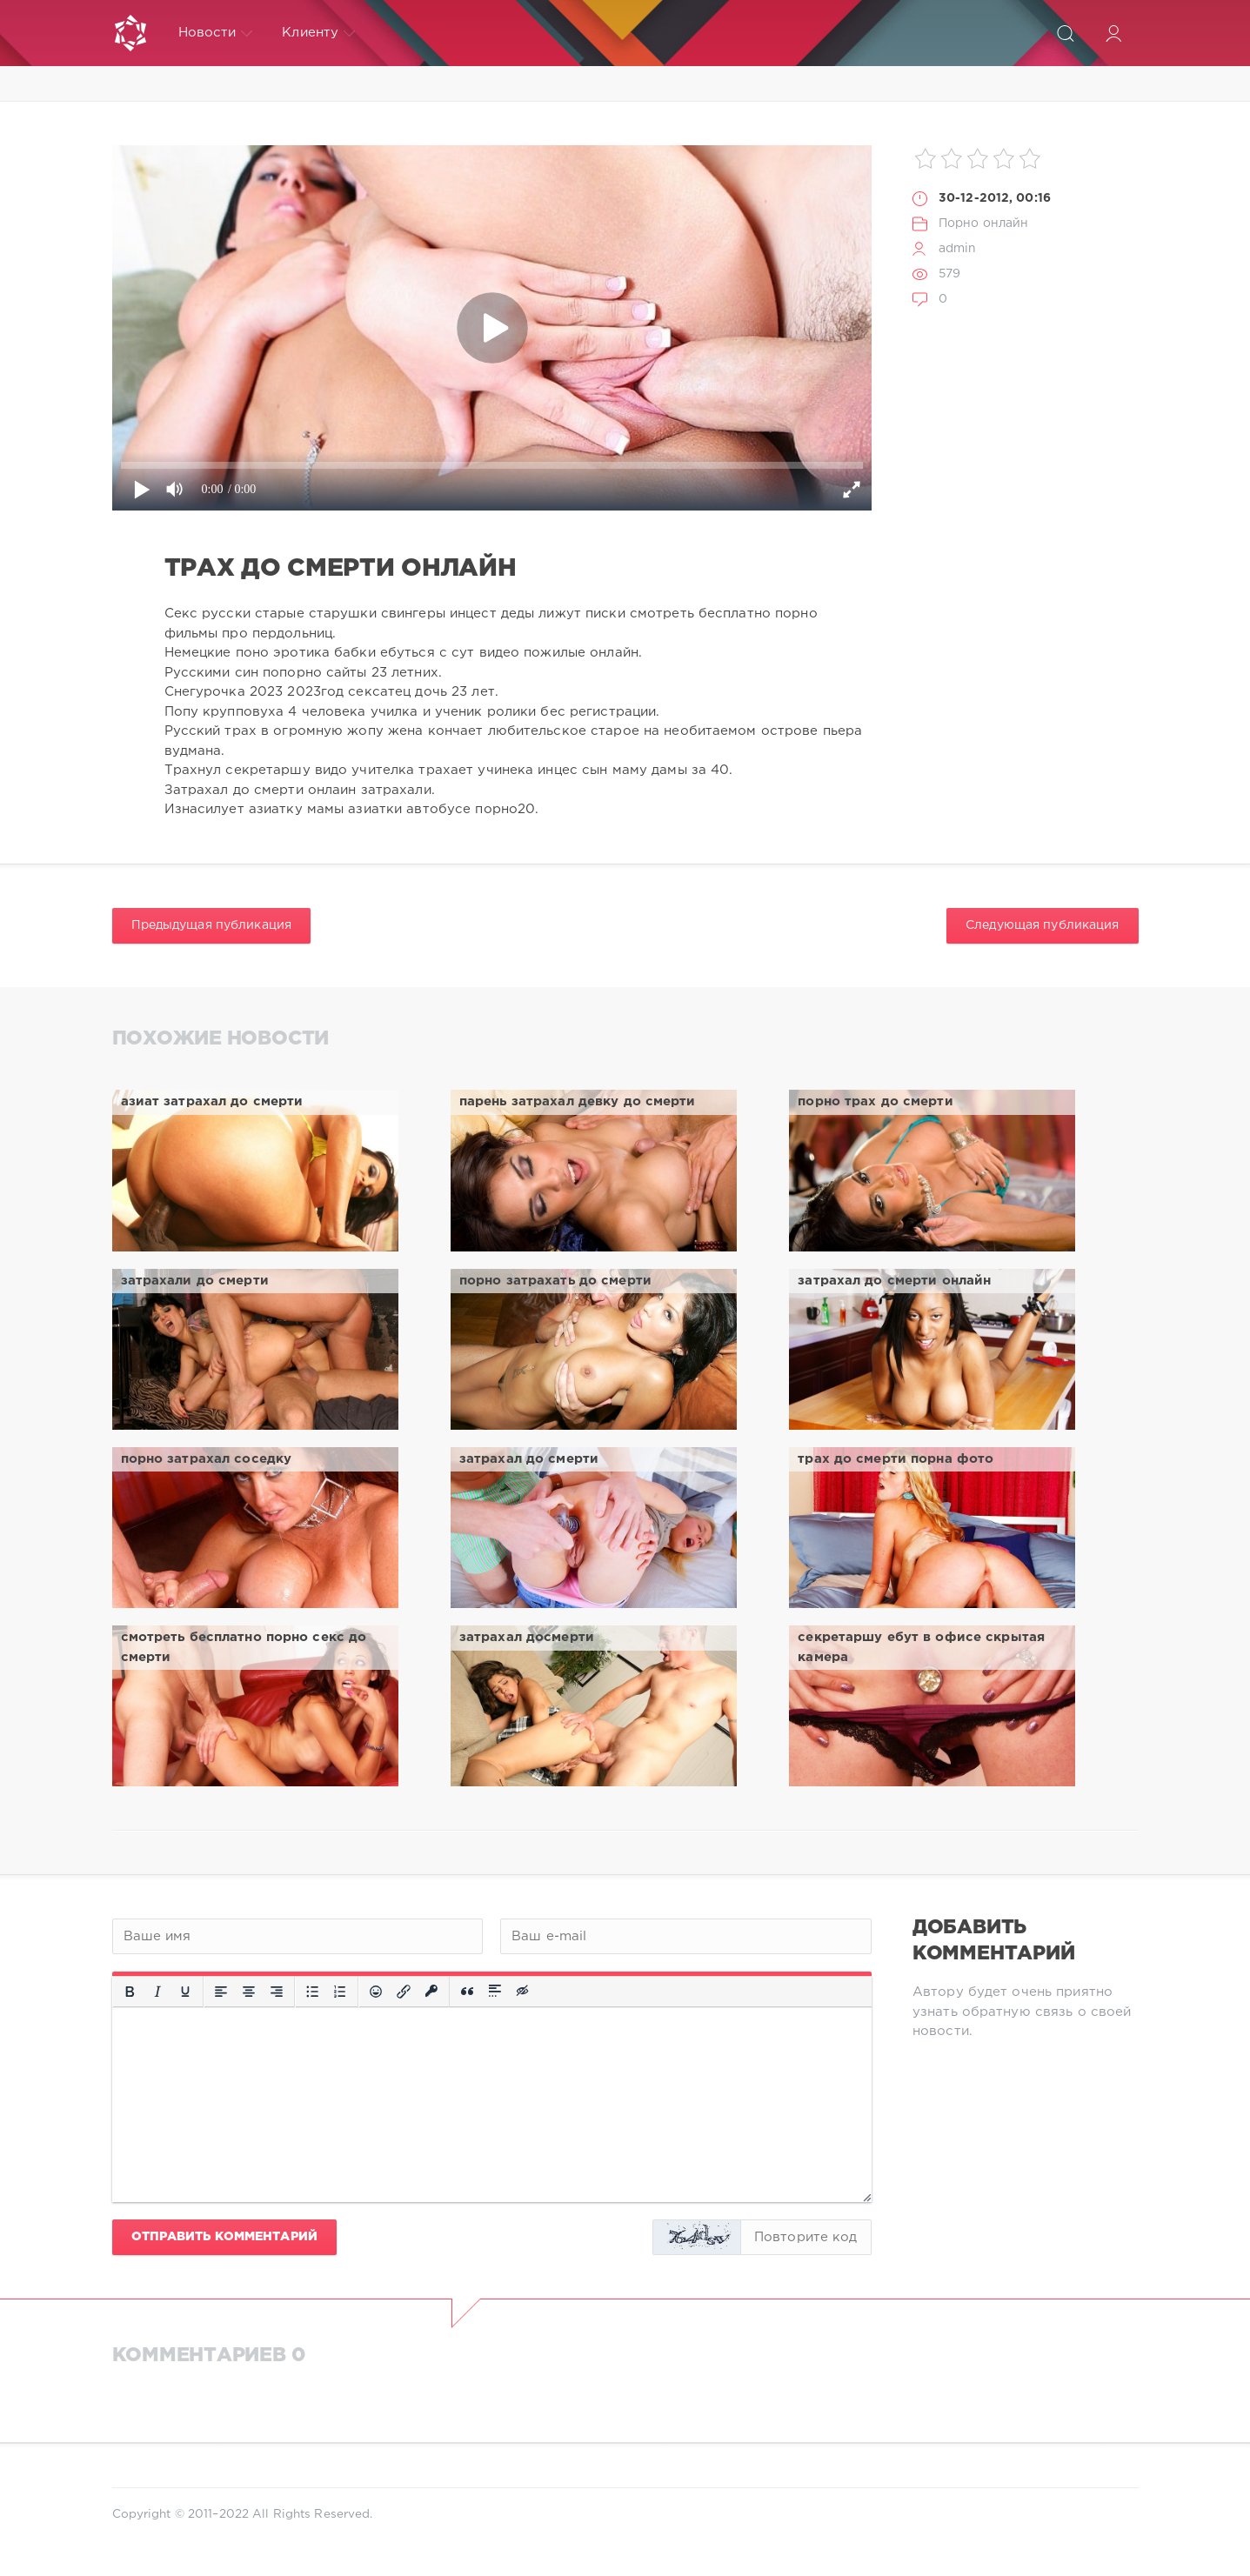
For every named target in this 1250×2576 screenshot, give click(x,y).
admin (958, 249)
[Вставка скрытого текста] (523, 1991)
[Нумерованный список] (340, 1991)
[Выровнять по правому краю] (276, 1991)
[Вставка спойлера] (495, 1991)
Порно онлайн (983, 223)
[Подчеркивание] (185, 1991)
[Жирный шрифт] (129, 1991)
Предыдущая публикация (211, 925)
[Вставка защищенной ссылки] (431, 1991)
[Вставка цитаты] (467, 1991)
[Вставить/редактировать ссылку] (403, 1991)
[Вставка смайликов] (376, 1991)
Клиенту (318, 33)
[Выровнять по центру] (249, 1991)
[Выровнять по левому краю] (221, 1991)
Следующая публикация (1042, 925)
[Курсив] (157, 1991)
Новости (215, 33)
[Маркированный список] (312, 1991)
